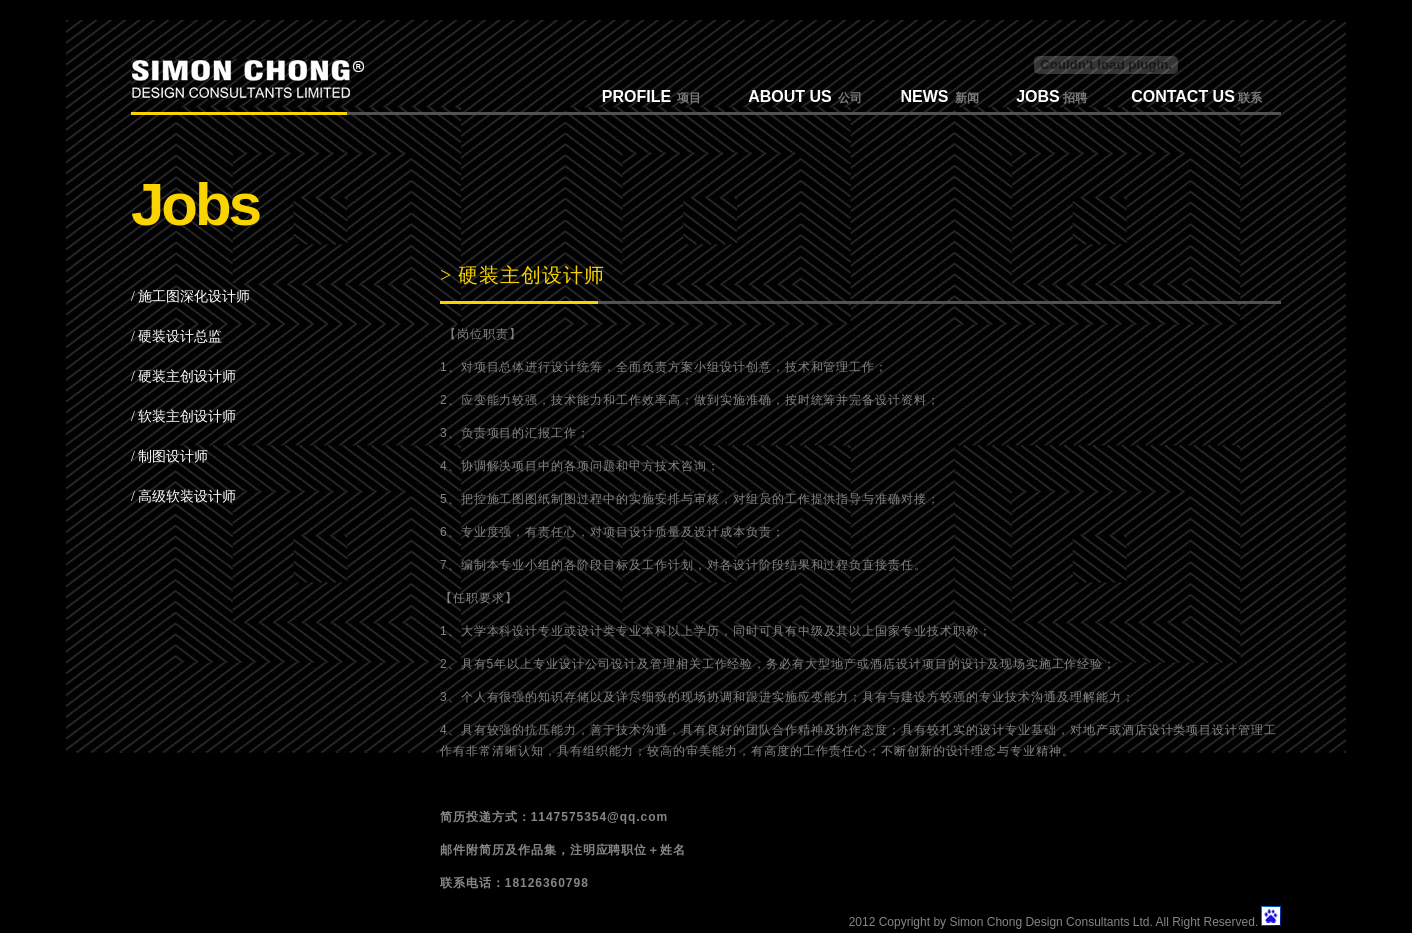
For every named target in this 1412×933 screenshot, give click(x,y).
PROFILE (636, 96)
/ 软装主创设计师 (183, 416)
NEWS (925, 96)
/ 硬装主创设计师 (183, 376)
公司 (847, 98)
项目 (686, 98)
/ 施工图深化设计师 (190, 296)
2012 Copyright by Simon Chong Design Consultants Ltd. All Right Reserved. (1054, 922)
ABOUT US (790, 96)
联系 (1248, 98)
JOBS (1038, 96)
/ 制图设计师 (169, 456)
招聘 (1073, 98)
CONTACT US (1183, 96)
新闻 (964, 98)
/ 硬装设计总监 (176, 336)
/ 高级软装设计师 (183, 496)
